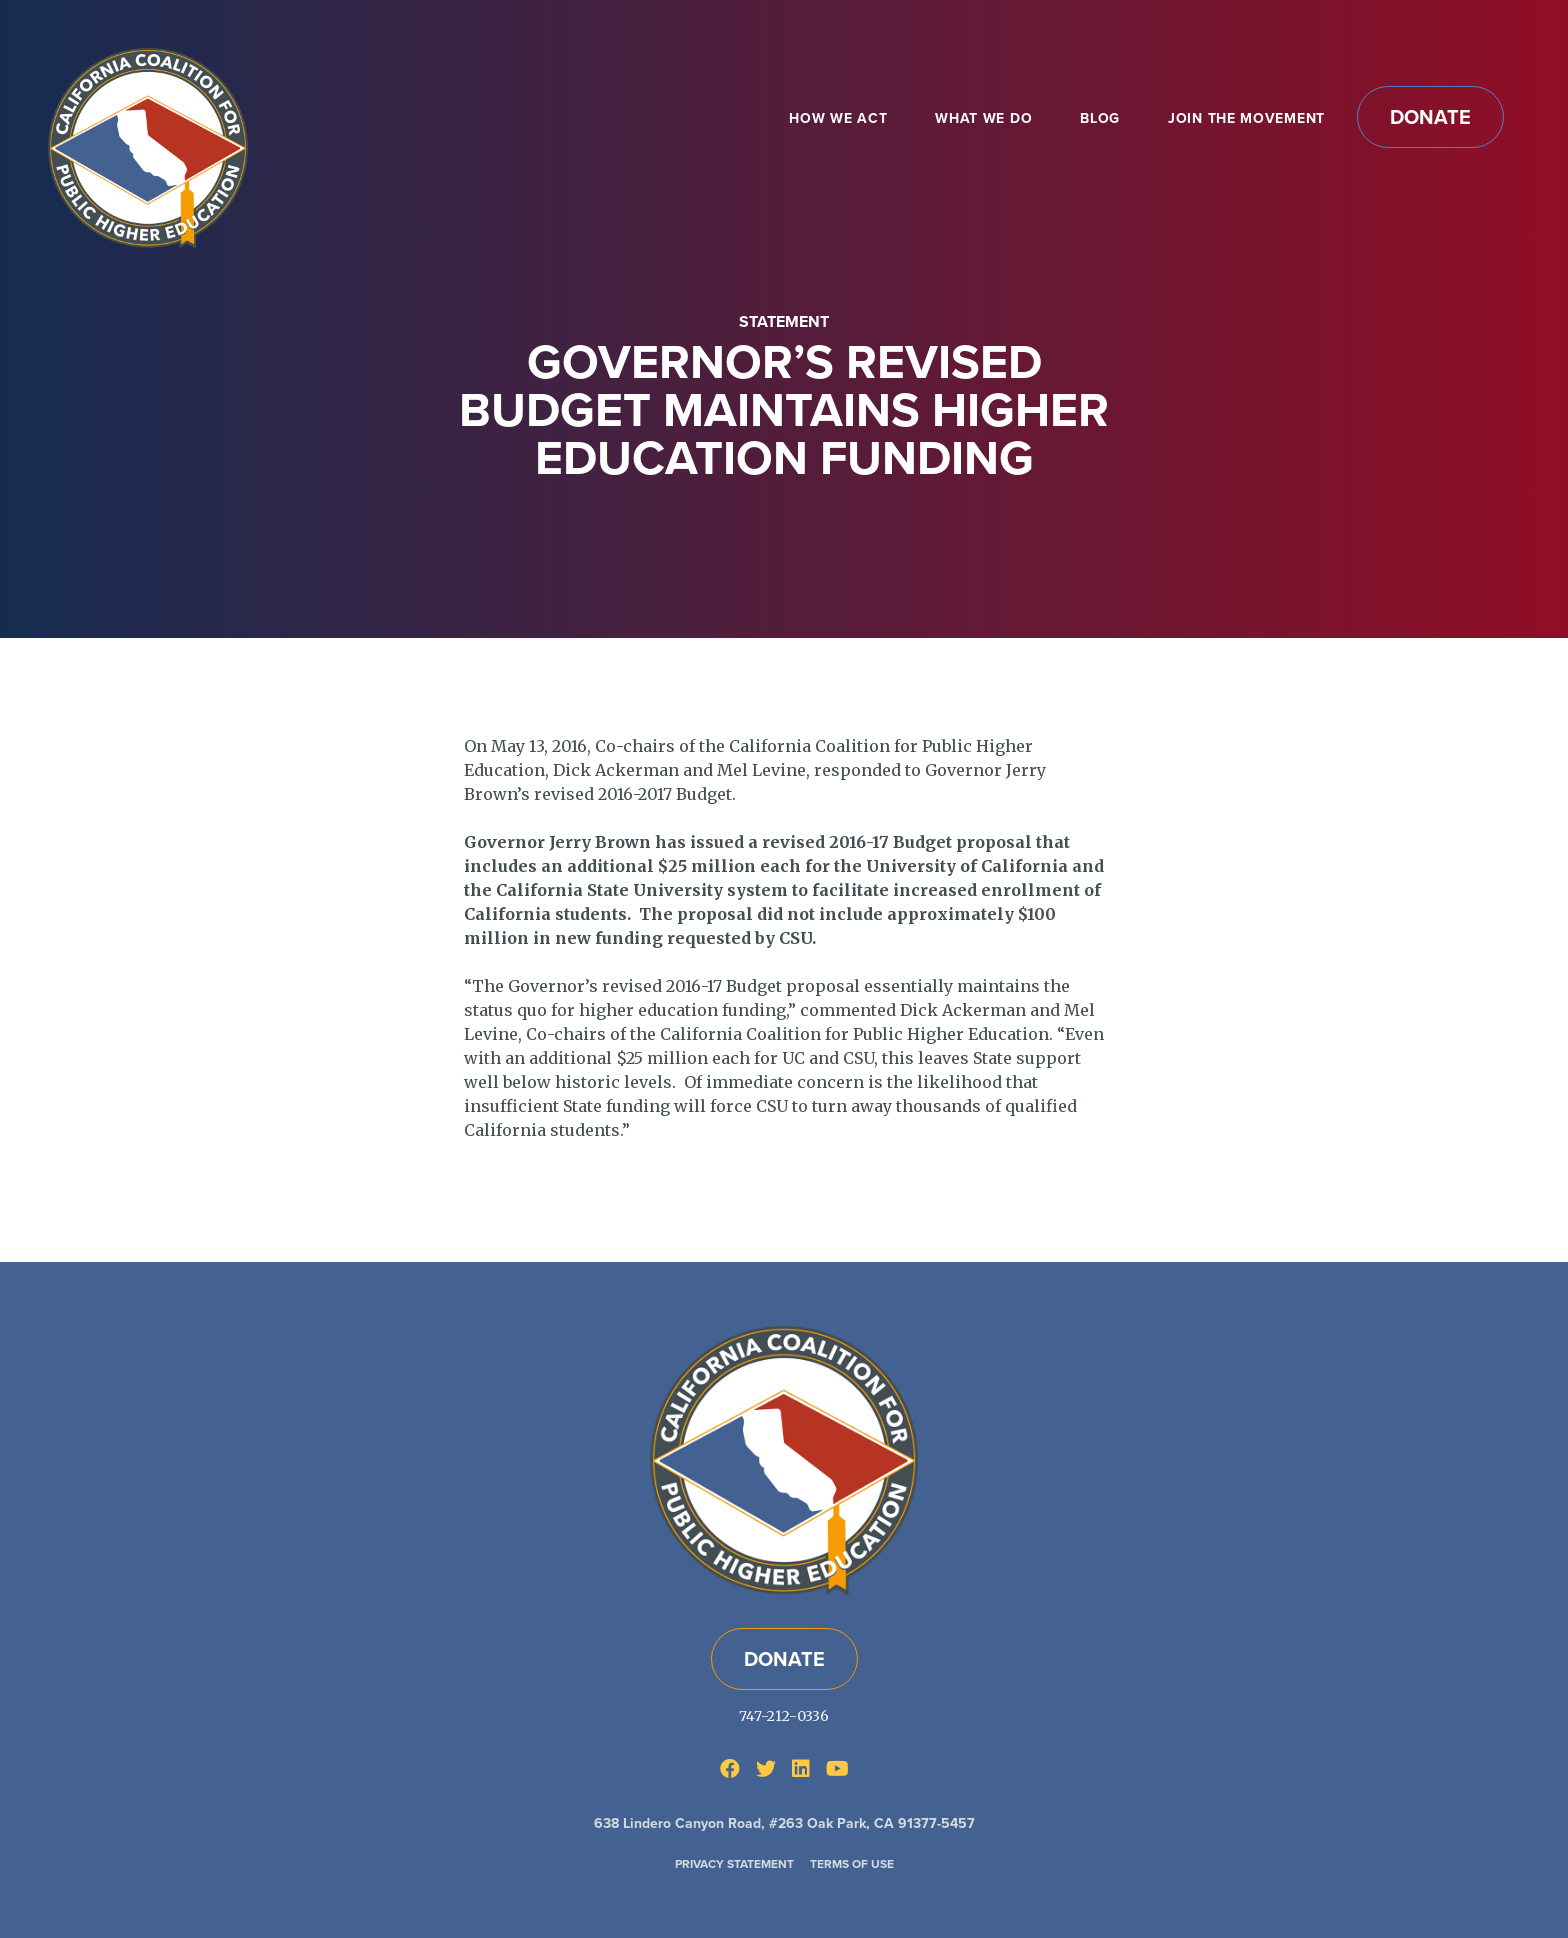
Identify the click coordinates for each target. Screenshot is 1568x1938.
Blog (1100, 118)
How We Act (838, 118)
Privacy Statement (734, 1864)
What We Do (983, 118)
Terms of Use (852, 1864)
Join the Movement (1246, 118)
